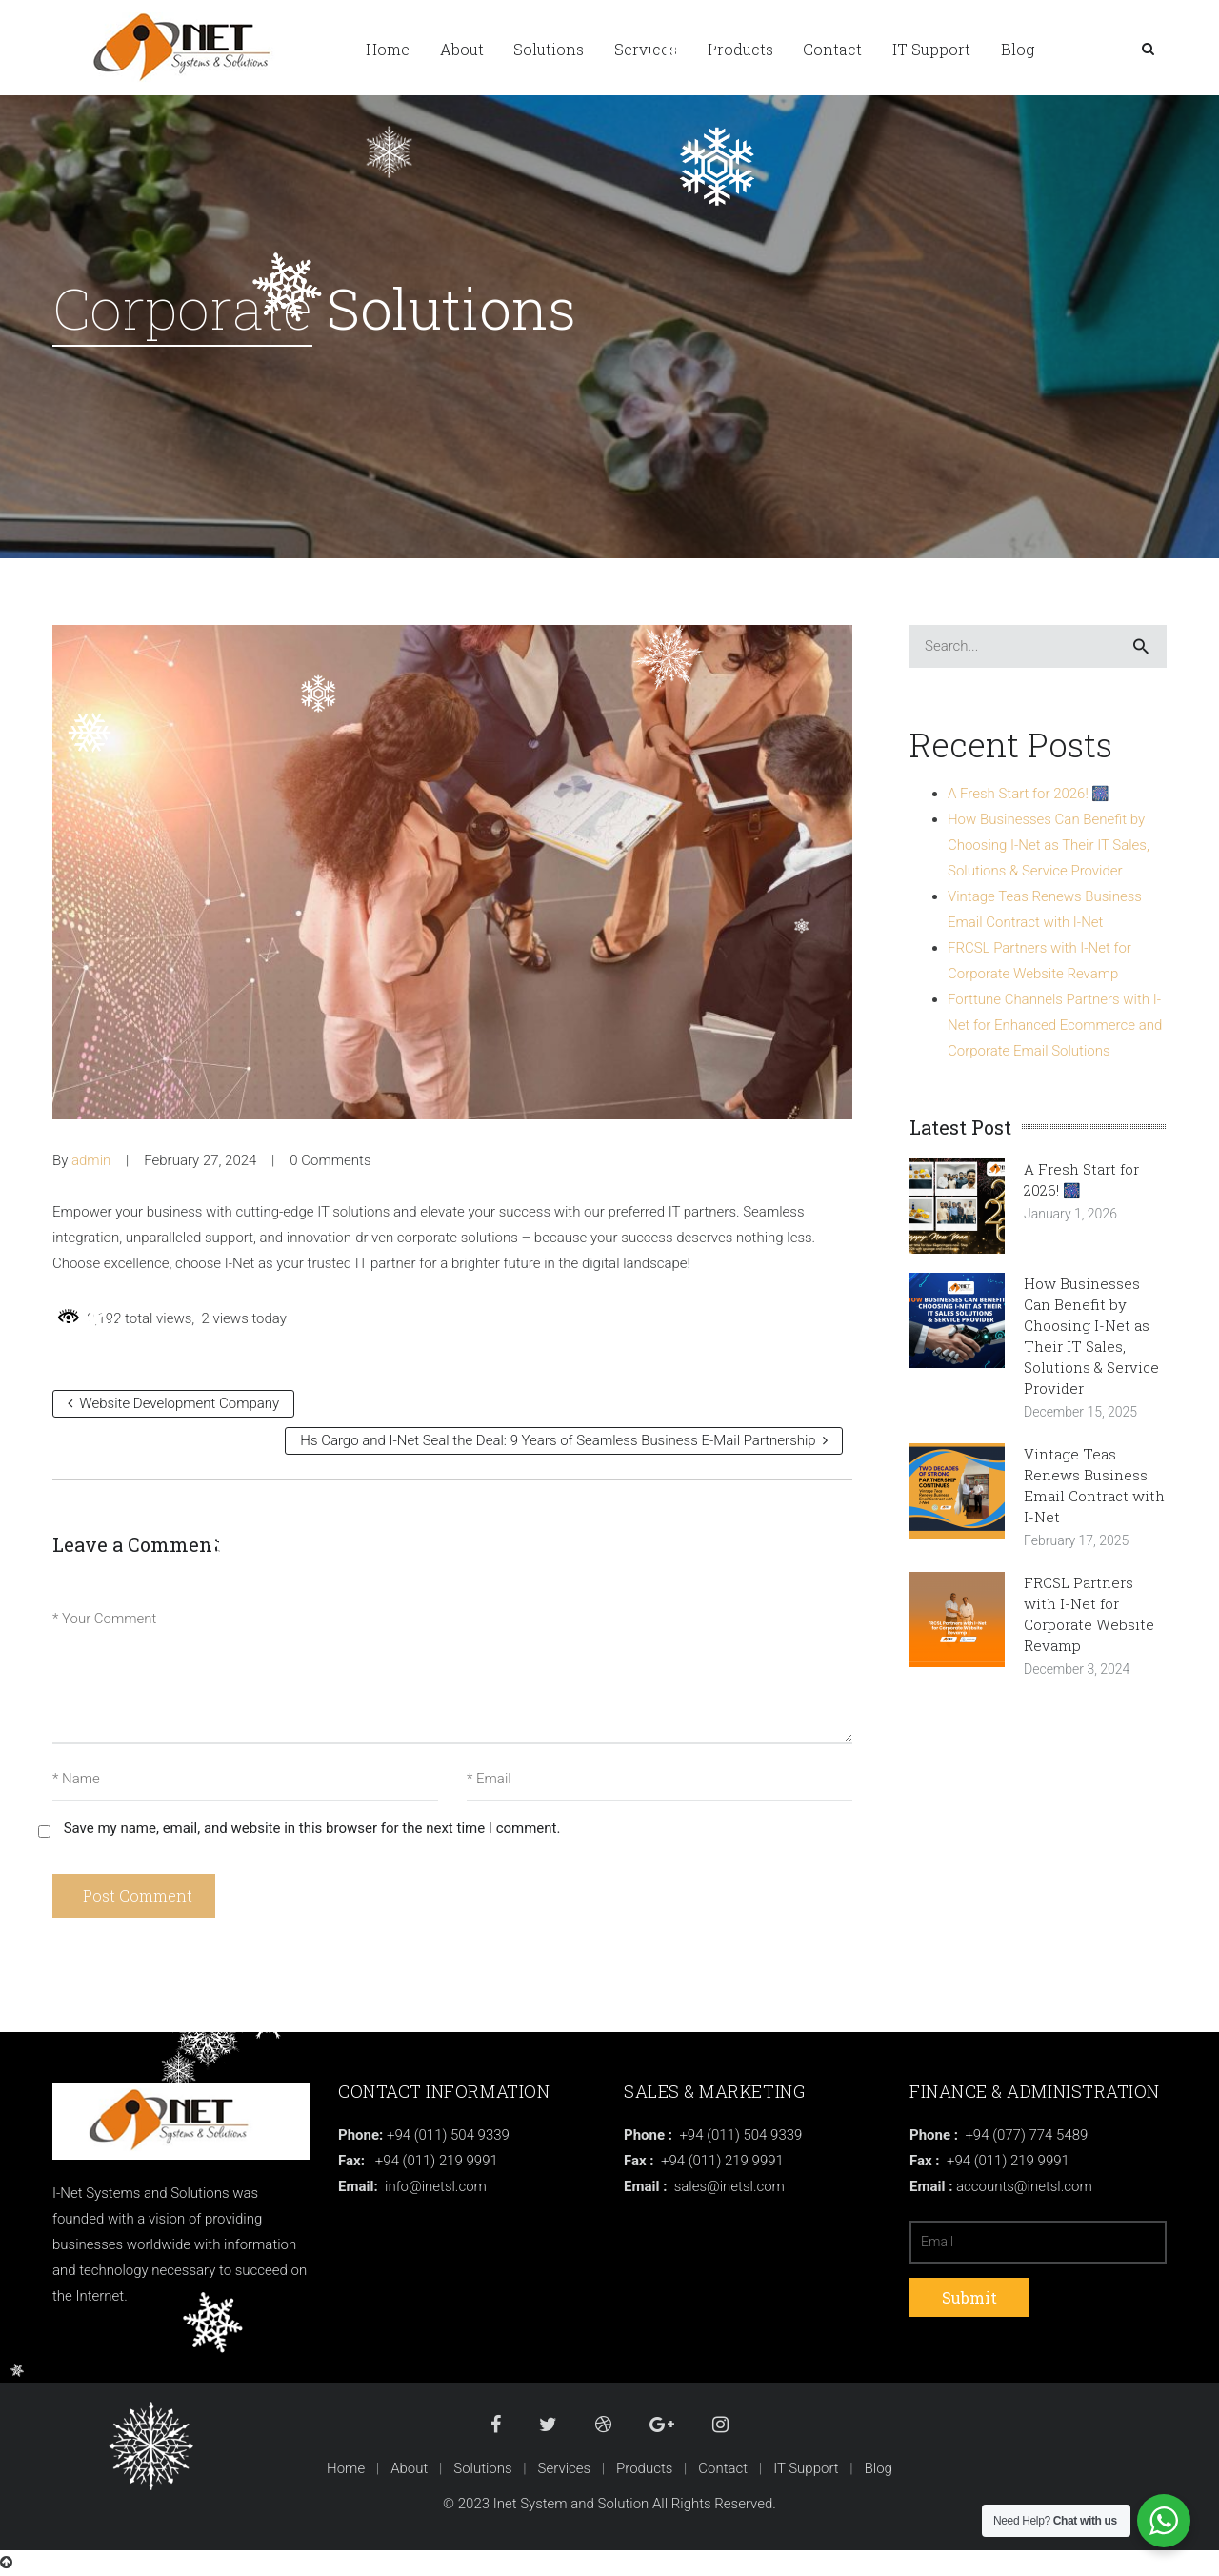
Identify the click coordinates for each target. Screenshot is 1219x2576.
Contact (723, 2468)
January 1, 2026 (1070, 1213)
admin (90, 1160)
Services (564, 2468)
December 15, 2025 (1080, 1411)
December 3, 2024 (1076, 1669)
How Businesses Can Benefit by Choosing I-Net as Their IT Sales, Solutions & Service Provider (1048, 845)
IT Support (806, 2468)
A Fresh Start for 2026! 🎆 (1028, 793)
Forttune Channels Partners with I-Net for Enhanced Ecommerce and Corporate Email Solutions (1055, 1025)
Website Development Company (173, 1403)
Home (346, 2468)
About (409, 2468)
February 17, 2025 (1076, 1540)
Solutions (482, 2468)
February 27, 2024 (200, 1160)
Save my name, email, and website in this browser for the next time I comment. (312, 1828)
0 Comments (330, 1160)
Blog (878, 2468)
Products (644, 2468)
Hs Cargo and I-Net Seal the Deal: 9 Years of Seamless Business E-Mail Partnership (564, 1440)
